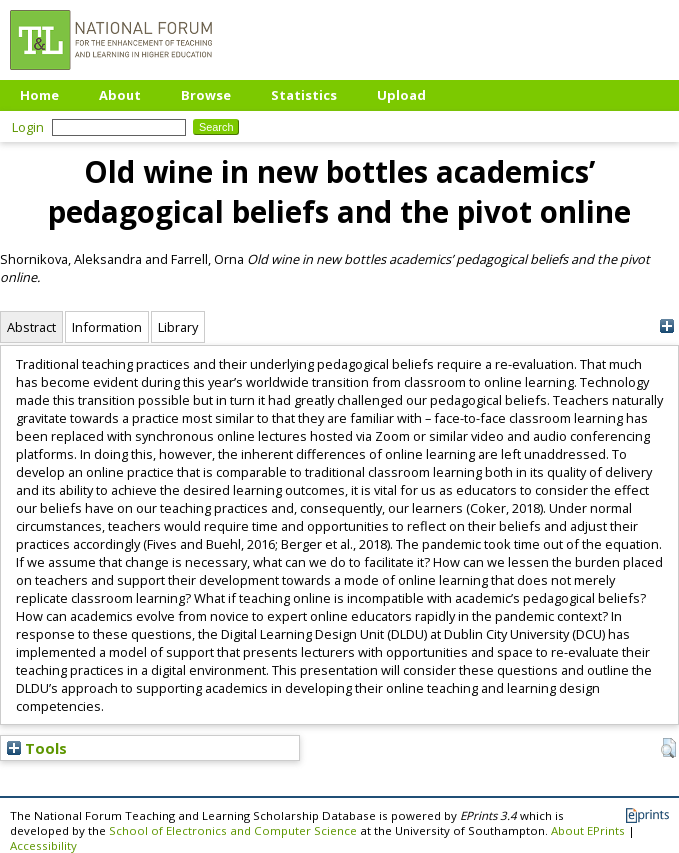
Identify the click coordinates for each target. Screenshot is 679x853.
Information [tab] (107, 327)
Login (28, 127)
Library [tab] (178, 327)
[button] (668, 748)
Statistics (304, 95)
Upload (401, 95)
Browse (206, 95)
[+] (666, 326)
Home (39, 95)
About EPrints (588, 830)
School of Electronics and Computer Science (233, 830)
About (120, 95)
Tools (37, 748)
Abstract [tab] (31, 327)
